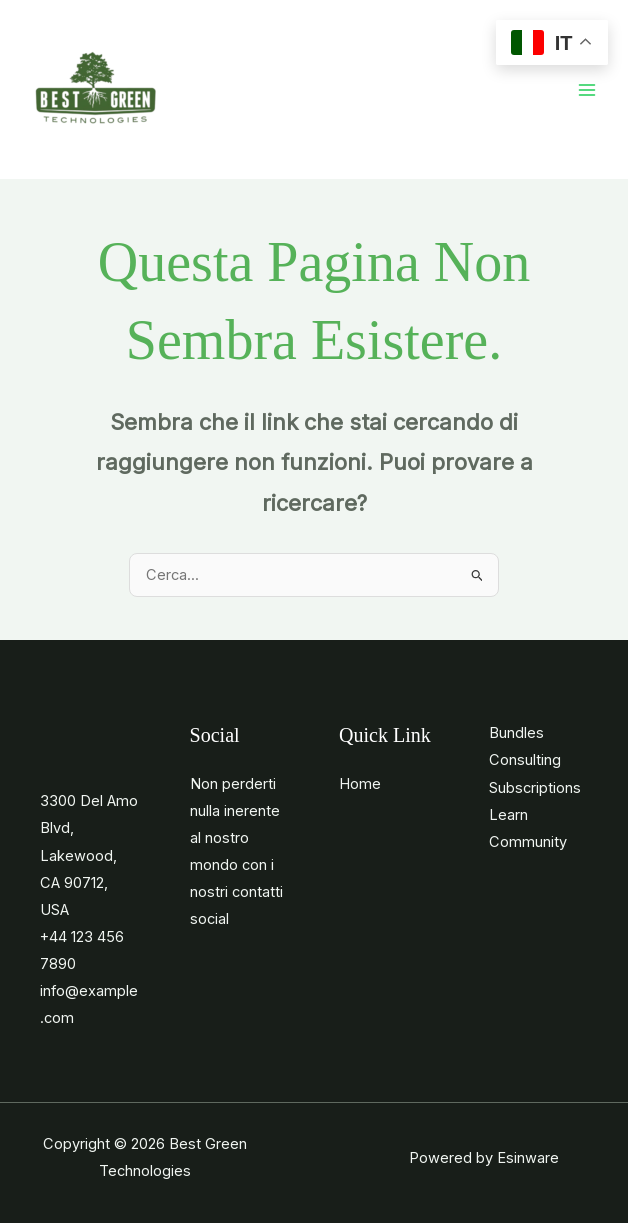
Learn (508, 815)
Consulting (525, 760)
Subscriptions (535, 788)
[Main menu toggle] (587, 90)
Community (528, 842)
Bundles (516, 733)
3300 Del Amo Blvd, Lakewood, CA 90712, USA (89, 855)
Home (360, 784)
